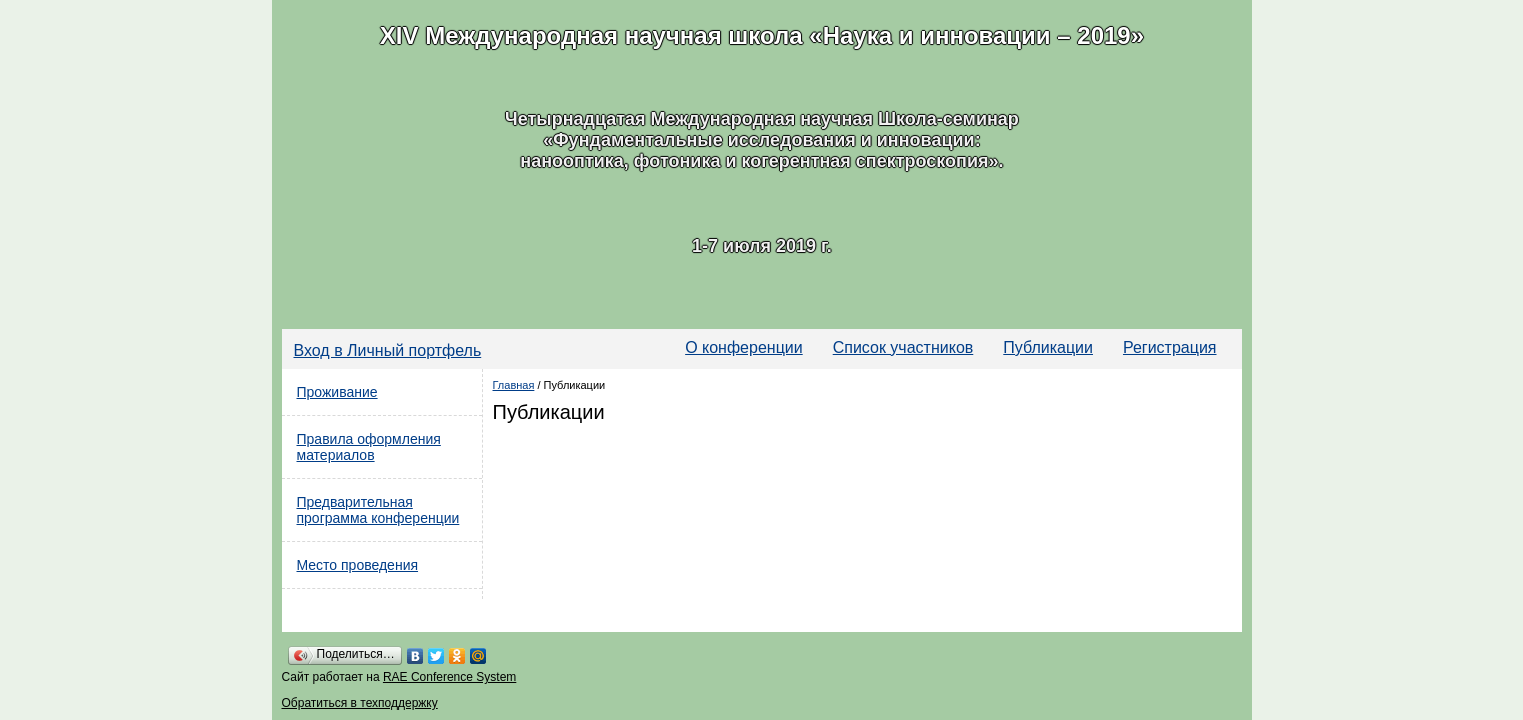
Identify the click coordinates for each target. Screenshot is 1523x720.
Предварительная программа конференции (378, 510)
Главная (514, 385)
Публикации (1048, 347)
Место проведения (358, 565)
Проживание (337, 392)
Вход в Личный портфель (388, 350)
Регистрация (1170, 347)
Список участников (903, 347)
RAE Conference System (449, 677)
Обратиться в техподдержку (360, 703)
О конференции (744, 347)
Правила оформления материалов (369, 447)
